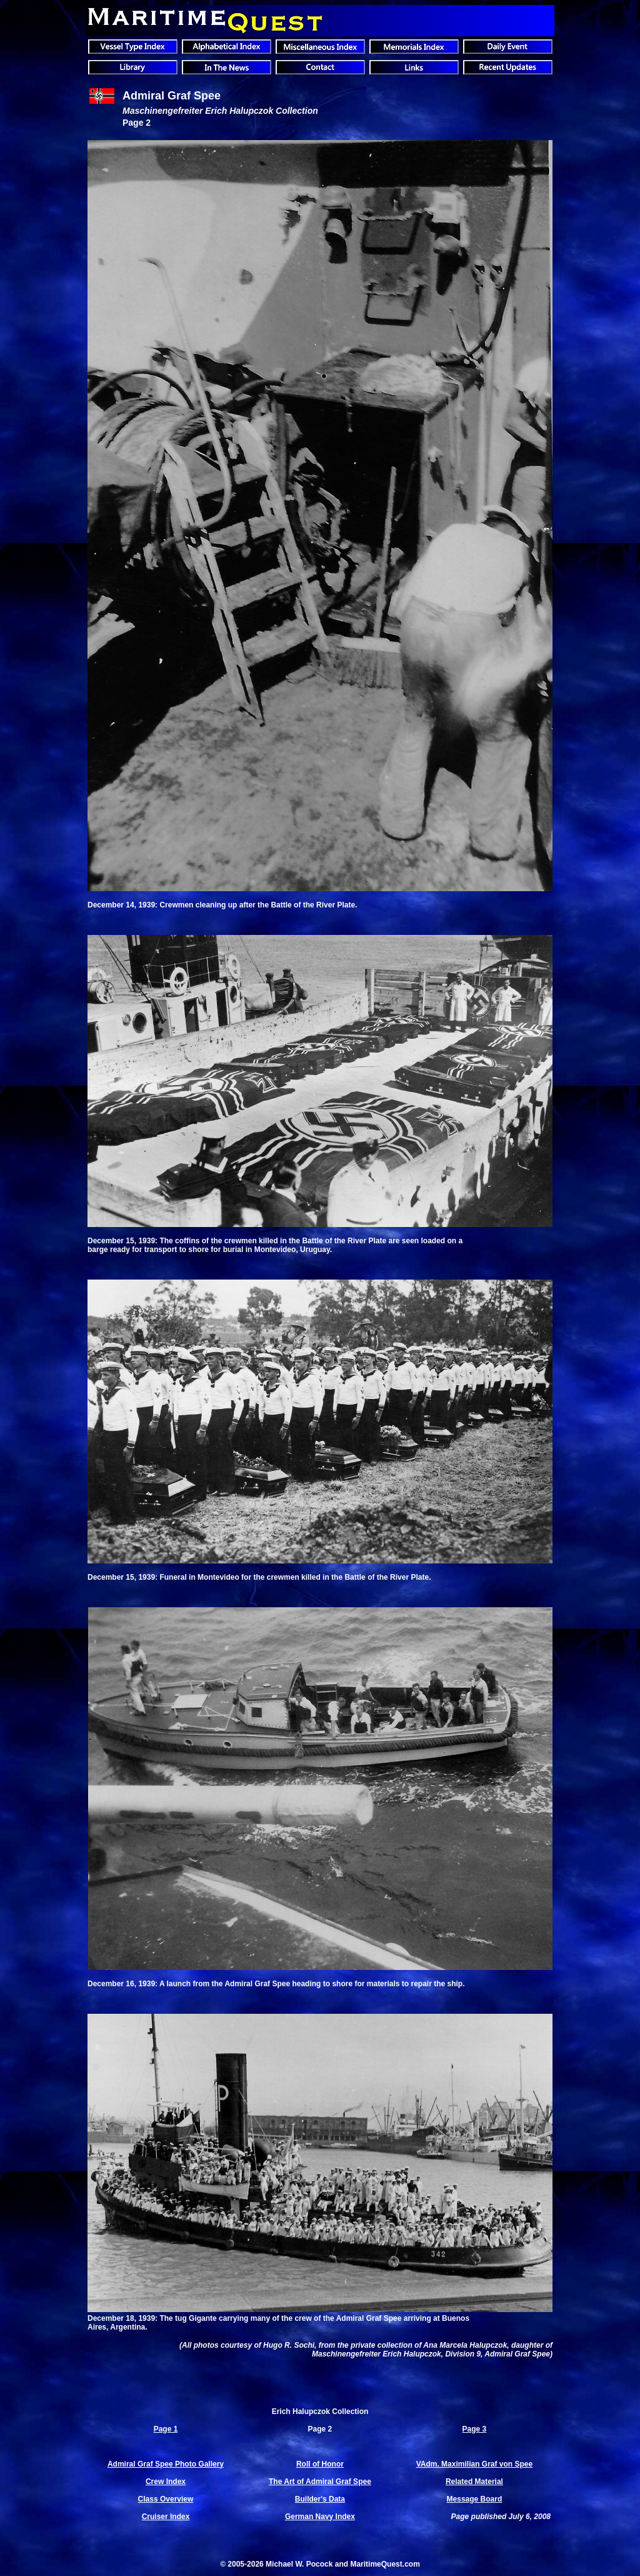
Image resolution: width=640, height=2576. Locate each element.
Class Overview (166, 2499)
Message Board (474, 2499)
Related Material (474, 2481)
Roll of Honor (320, 2464)
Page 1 (166, 2429)
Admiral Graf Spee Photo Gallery (166, 2464)
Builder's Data (320, 2499)
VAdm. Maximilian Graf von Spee (474, 2464)
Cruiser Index (166, 2516)
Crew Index (166, 2481)
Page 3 (474, 2429)
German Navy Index (320, 2516)
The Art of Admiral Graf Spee (320, 2481)
